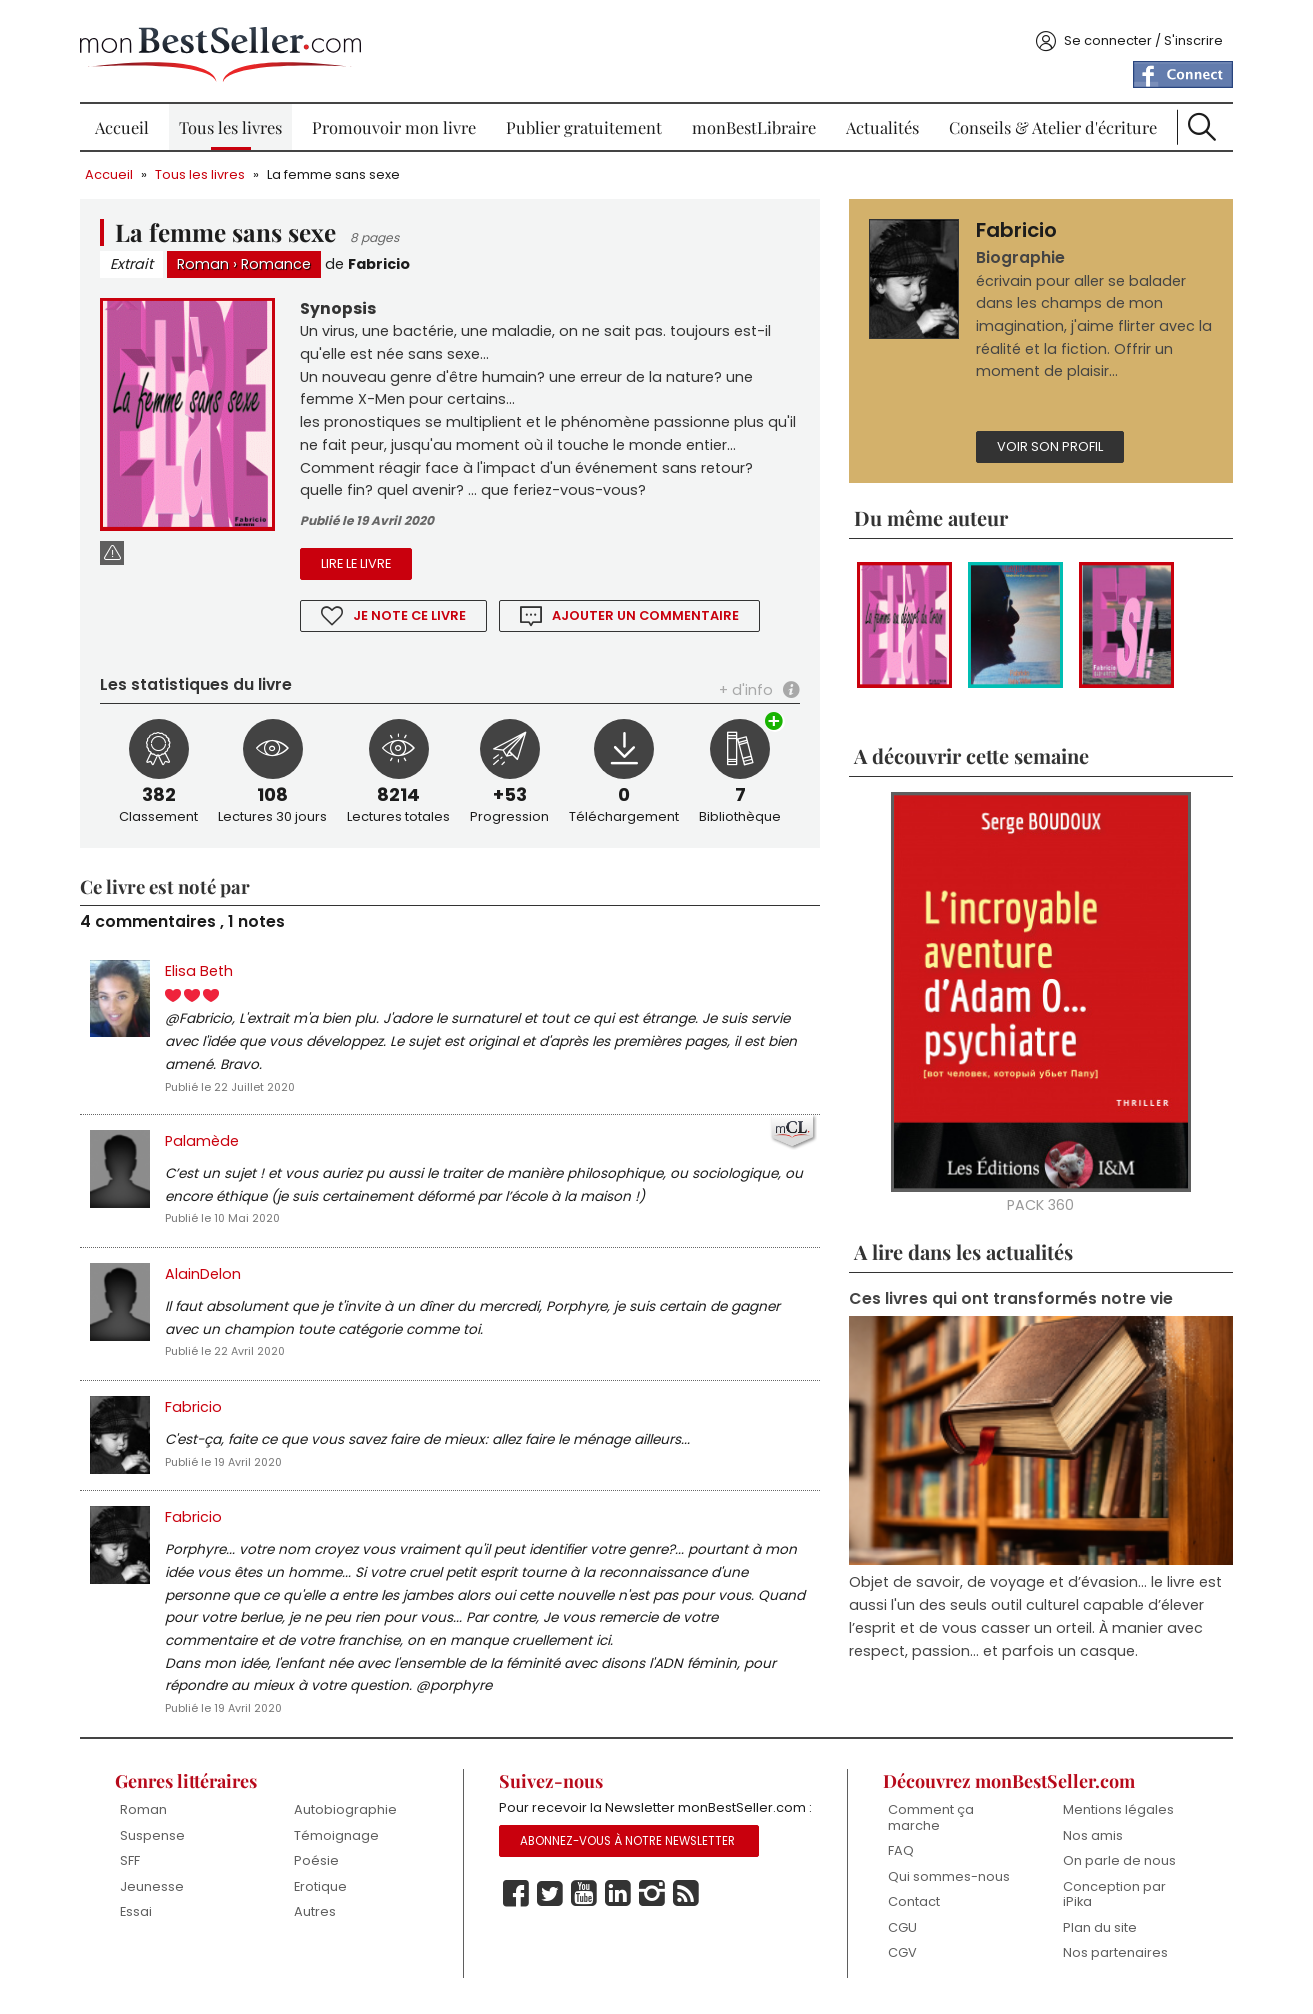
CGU (900, 1932)
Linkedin (620, 1922)
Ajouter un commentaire (651, 611)
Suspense (158, 1839)
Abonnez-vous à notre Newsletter (630, 1869)
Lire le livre (360, 559)
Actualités (880, 120)
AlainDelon (210, 1274)
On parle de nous (1115, 1865)
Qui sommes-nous (947, 1880)
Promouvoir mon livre (397, 120)
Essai (142, 1916)
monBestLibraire (754, 120)
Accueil (128, 120)
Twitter (552, 1922)
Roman (210, 257)
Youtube (586, 1922)
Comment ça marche (929, 1822)
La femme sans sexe (340, 167)
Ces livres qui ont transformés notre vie (1009, 1295)
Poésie (320, 1865)
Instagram (654, 1922)
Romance (283, 257)
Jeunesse (158, 1890)
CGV (900, 1957)
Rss (688, 1922)
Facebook (518, 1922)
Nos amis (1089, 1839)
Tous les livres (234, 120)
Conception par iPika (1110, 1898)
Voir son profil (1048, 441)
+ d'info (744, 686)
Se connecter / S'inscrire (1137, 33)
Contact (912, 1906)
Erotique (324, 1890)
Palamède (209, 1140)
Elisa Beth (206, 967)
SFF (136, 1865)
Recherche (1197, 120)
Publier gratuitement (585, 120)
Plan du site (1096, 1932)
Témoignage (340, 1839)
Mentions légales (1114, 1814)
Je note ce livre (414, 611)
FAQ (899, 1855)
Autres (319, 1916)
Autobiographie (349, 1814)
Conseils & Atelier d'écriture (1050, 120)
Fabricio (386, 257)
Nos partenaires (1111, 1957)
